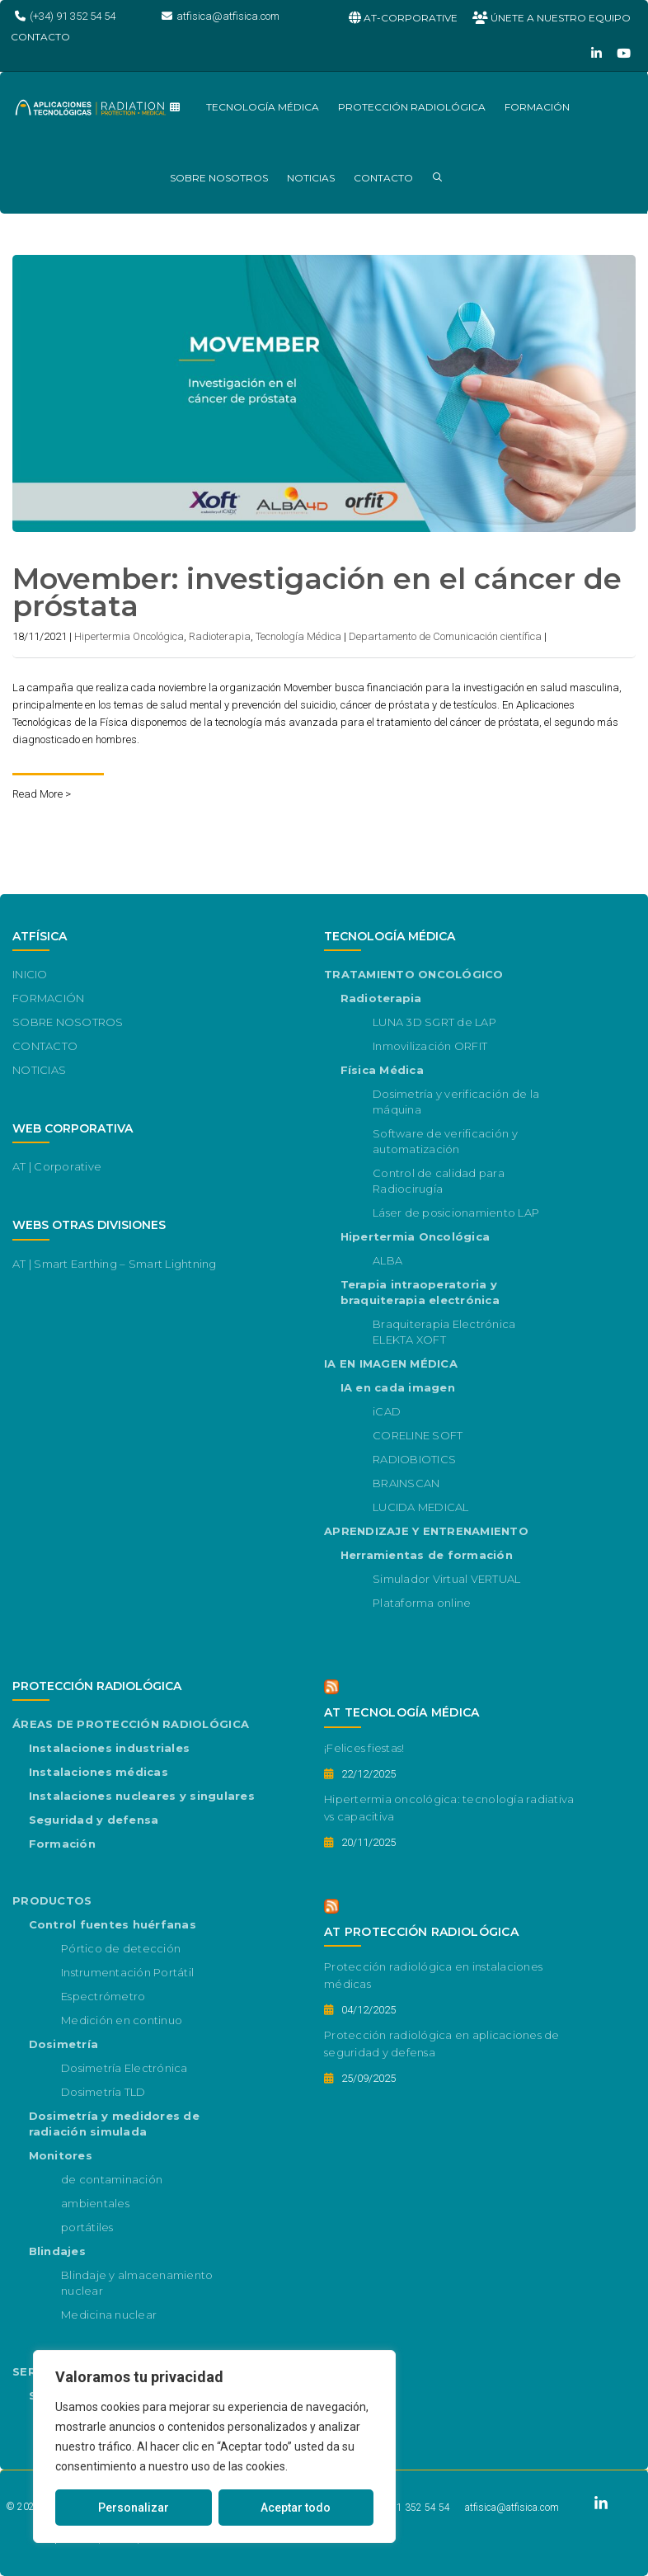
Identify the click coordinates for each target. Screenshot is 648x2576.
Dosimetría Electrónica (124, 2067)
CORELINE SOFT (418, 1435)
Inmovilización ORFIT (430, 1046)
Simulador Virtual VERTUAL (447, 1578)
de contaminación (111, 2179)
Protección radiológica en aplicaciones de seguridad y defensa (442, 2043)
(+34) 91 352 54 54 (408, 2507)
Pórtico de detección (121, 1948)
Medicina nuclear (109, 2314)
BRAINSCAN (406, 1483)
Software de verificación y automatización (445, 1141)
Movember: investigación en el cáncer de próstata (317, 592)
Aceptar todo (296, 2507)
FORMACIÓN (537, 107)
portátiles (87, 2227)
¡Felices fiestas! (364, 1747)
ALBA (387, 1260)
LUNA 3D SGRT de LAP (434, 1022)
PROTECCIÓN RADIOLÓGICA (412, 107)
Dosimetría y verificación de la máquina (456, 1101)
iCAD (387, 1411)
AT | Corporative (56, 1166)
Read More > (41, 794)
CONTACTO (383, 178)
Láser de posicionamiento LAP (456, 1212)
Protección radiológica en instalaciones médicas (433, 1975)
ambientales (95, 2203)
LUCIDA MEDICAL (421, 1507)
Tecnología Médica (298, 636)
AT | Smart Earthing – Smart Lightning (114, 1263)
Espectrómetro (103, 1996)
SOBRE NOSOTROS (219, 178)
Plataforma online (422, 1602)
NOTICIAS (311, 178)
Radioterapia (220, 636)
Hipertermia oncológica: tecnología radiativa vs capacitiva (449, 1807)
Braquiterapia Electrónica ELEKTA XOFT (444, 1331)
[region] (214, 2446)
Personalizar (133, 2507)
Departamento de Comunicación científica (445, 636)
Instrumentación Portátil (127, 1972)
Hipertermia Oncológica (129, 636)
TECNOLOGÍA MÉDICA (262, 107)
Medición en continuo (121, 2020)
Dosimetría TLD (103, 2091)
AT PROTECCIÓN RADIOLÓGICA (421, 1931)
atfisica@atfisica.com (512, 2507)
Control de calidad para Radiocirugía (439, 1180)
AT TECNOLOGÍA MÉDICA (402, 1712)
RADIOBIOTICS (414, 1459)
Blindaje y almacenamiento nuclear (137, 2282)
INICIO (30, 974)
